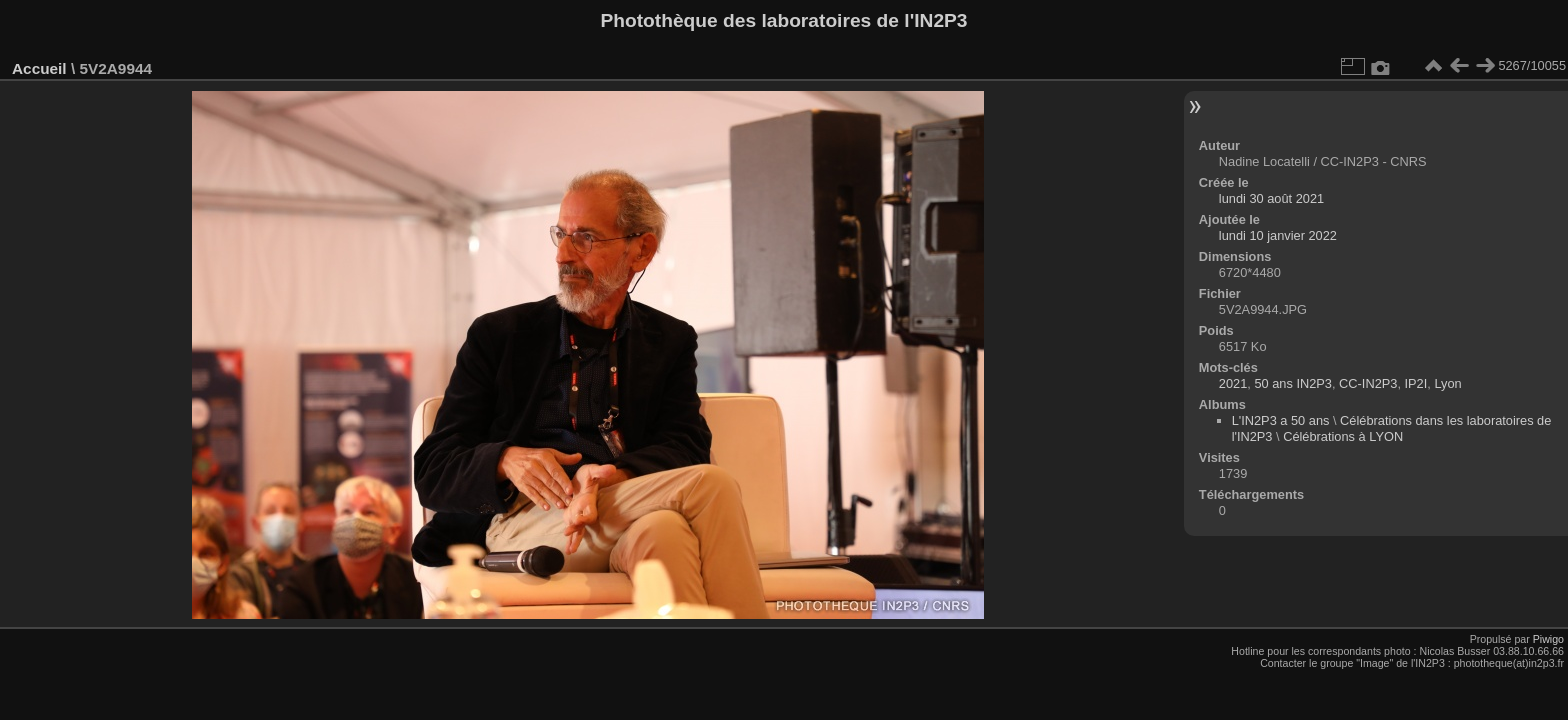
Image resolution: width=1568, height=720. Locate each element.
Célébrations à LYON (1343, 436)
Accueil (39, 68)
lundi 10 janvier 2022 (1278, 235)
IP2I (1416, 383)
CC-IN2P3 (1368, 383)
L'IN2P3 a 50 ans (1281, 420)
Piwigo (1548, 639)
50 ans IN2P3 (1293, 383)
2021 (1233, 383)
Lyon (1447, 383)
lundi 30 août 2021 (1271, 198)
